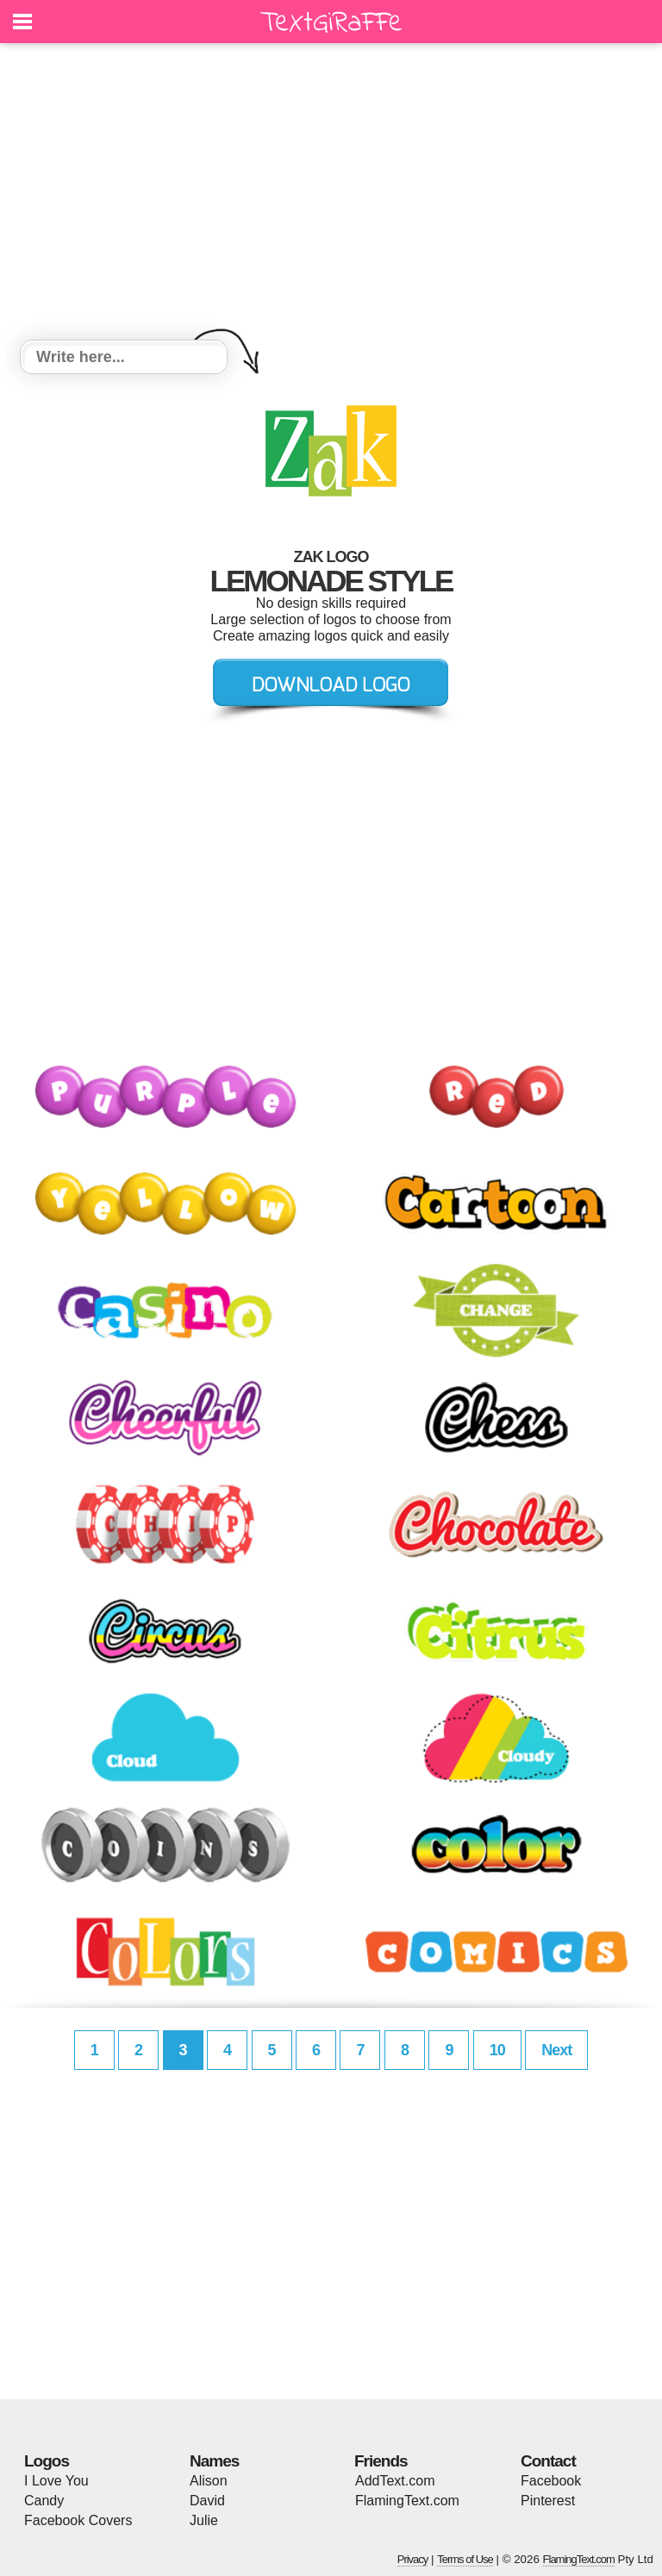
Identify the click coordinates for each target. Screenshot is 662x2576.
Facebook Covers (78, 2520)
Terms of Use (465, 2559)
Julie (204, 2520)
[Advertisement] (331, 194)
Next (556, 2050)
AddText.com (394, 2480)
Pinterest (548, 2500)
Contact (548, 2461)
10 (497, 2050)
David (207, 2500)
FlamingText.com (407, 2500)
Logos (46, 2461)
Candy (44, 2500)
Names (214, 2461)
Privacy (412, 2559)
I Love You (56, 2480)
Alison (209, 2480)
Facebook (551, 2480)
